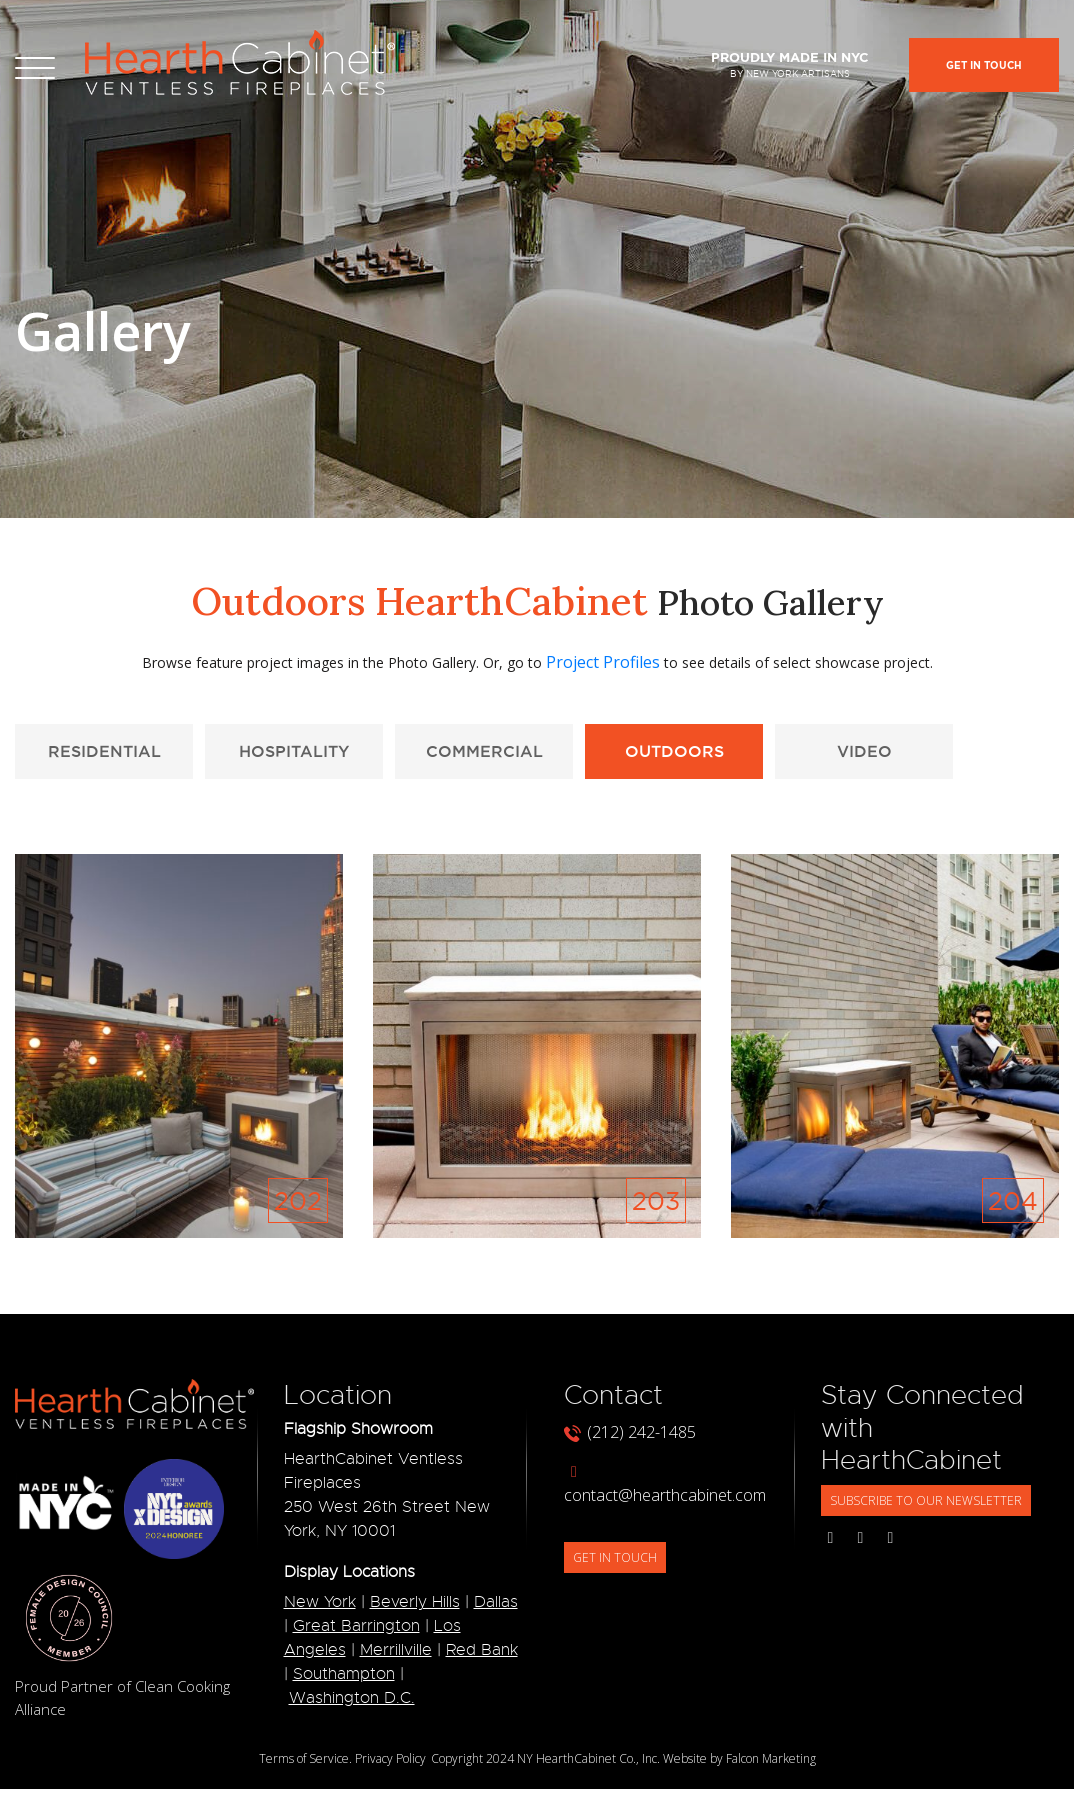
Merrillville (396, 1650)
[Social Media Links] (831, 1537)
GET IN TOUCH (615, 1557)
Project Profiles (603, 662)
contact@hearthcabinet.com (665, 1485)
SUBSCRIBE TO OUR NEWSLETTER (926, 1500)
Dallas (496, 1602)
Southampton (344, 1674)
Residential (104, 751)
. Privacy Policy (387, 1758)
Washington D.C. (352, 1698)
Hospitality (294, 751)
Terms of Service (304, 1758)
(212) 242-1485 (630, 1432)
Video (864, 751)
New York (320, 1602)
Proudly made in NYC (790, 64)
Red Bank (482, 1650)
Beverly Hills (415, 1602)
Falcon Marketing (771, 1758)
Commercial (484, 751)
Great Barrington (356, 1626)
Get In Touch (984, 65)
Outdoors (674, 751)
